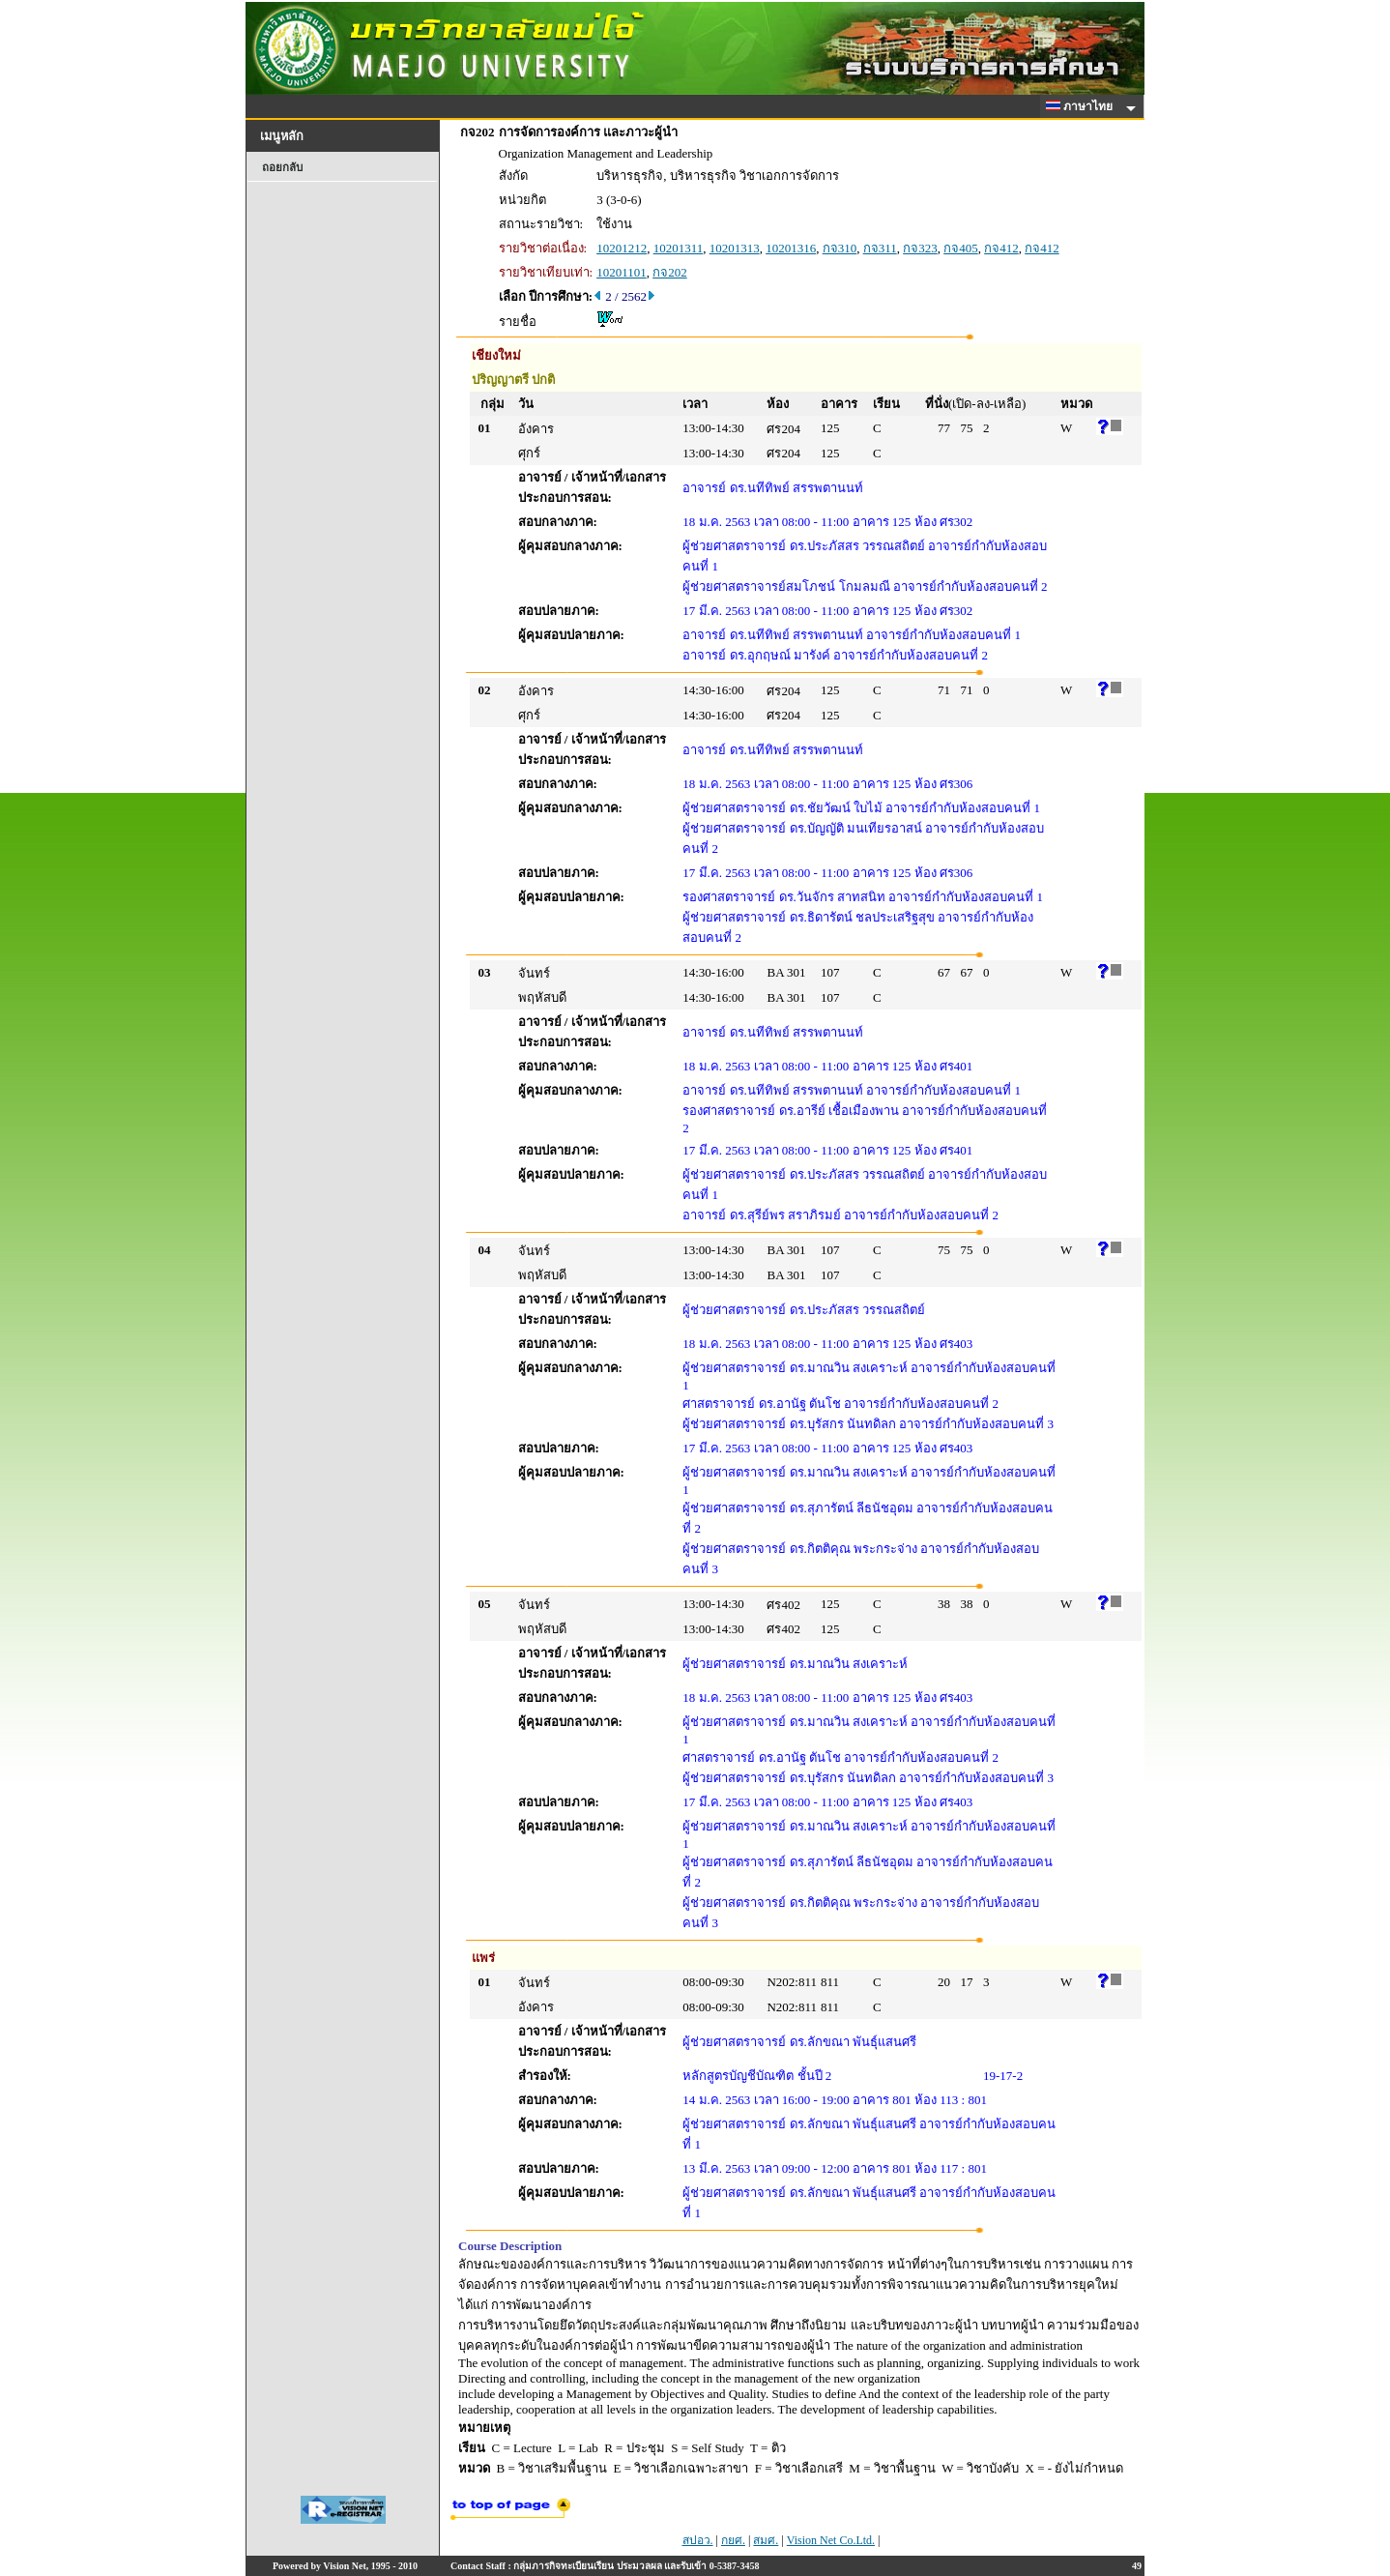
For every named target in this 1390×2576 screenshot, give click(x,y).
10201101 (621, 272)
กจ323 (920, 248)
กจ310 (840, 248)
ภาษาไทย (1082, 106)
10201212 (621, 248)
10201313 (734, 248)
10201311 (678, 248)
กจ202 (669, 272)
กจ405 (960, 248)
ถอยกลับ (282, 167)
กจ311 (880, 248)
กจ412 (1001, 248)
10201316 (791, 248)
